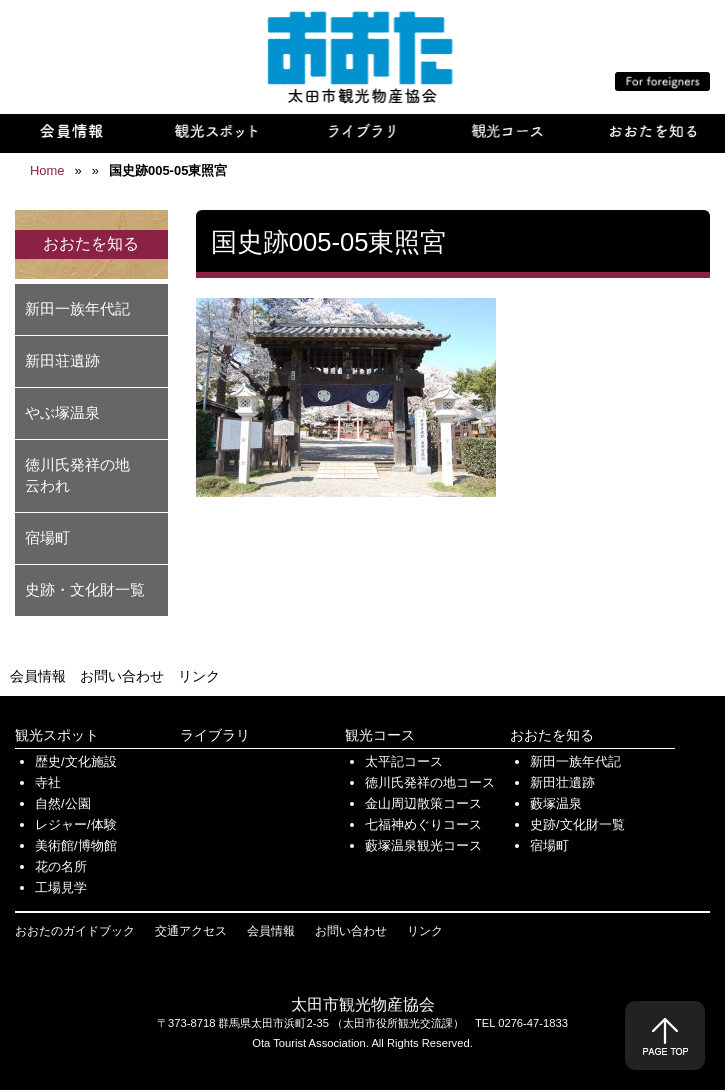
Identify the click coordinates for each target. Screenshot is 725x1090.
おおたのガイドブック (75, 931)
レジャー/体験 (76, 824)
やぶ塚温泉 (62, 412)
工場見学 (61, 887)
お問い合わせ (122, 676)
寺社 (48, 782)
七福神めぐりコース (423, 824)
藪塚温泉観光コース (423, 845)
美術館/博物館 (76, 845)
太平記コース (404, 761)
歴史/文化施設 (76, 761)
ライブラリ (215, 735)
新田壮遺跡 (562, 782)
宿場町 (47, 537)
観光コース (380, 735)
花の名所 (61, 866)
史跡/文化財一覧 (577, 824)
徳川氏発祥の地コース (430, 782)
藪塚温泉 (556, 803)
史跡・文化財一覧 (85, 589)
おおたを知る (552, 735)
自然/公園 (63, 803)
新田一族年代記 (77, 308)
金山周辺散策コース (423, 803)
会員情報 (38, 676)
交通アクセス (191, 931)
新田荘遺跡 (62, 360)
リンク (199, 676)
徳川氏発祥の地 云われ (85, 475)
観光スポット (57, 735)
